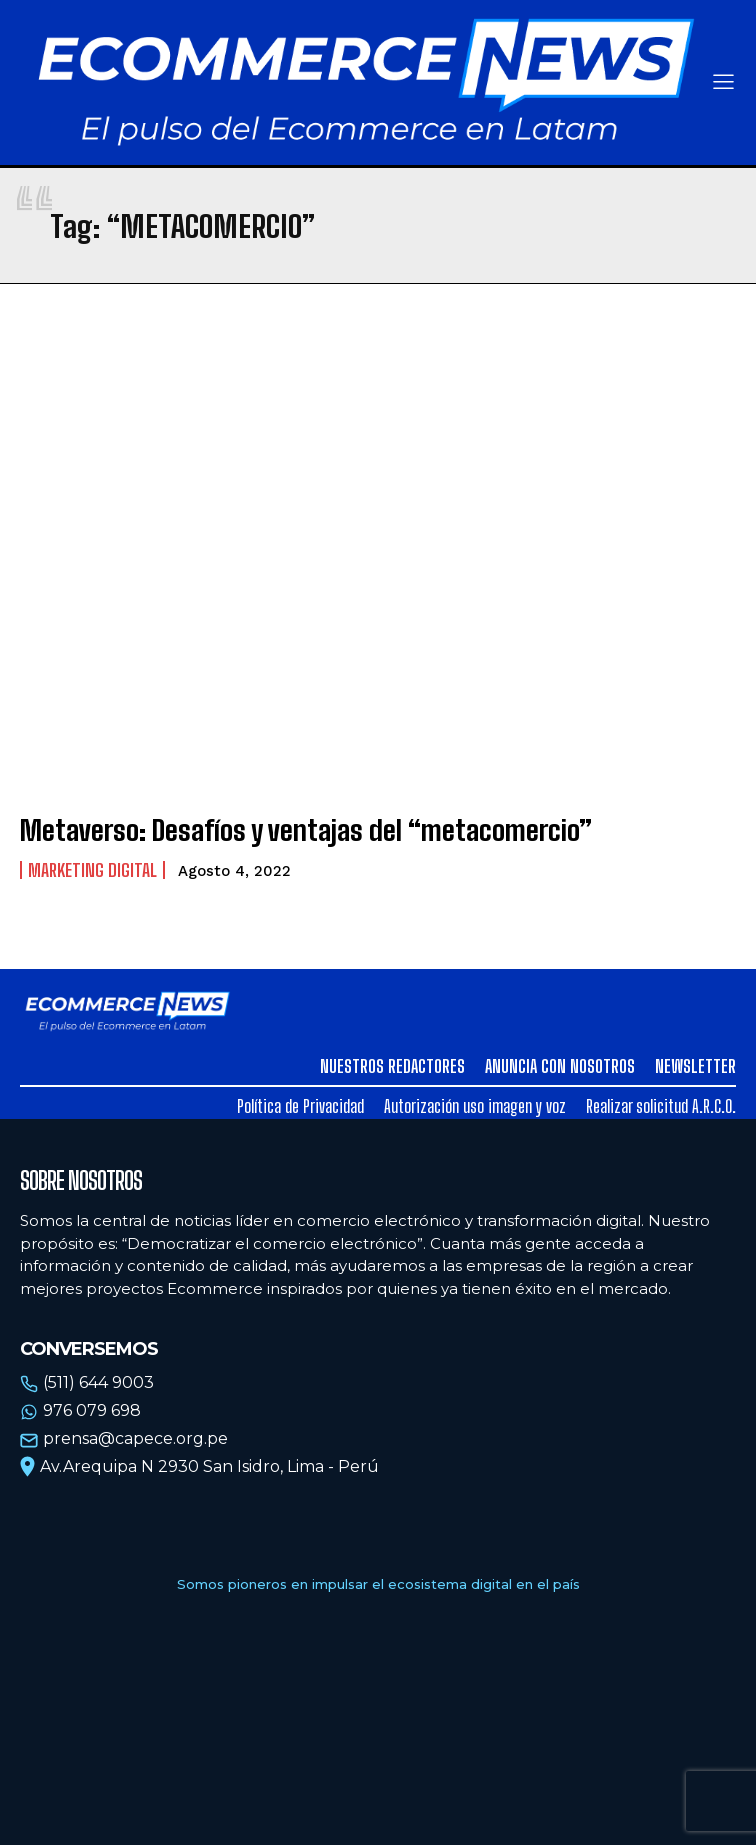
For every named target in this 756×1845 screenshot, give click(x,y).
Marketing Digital (92, 870)
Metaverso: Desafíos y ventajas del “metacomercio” (306, 830)
